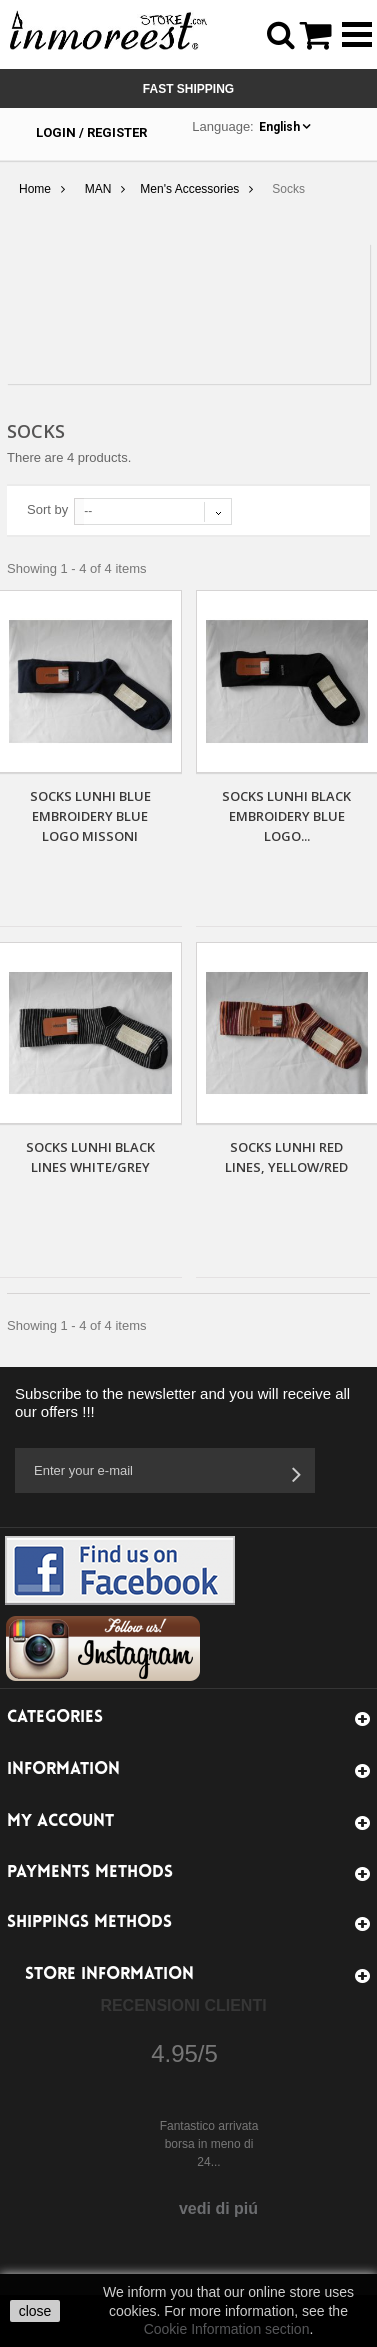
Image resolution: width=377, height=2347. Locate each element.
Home (35, 189)
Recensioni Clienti (183, 2005)
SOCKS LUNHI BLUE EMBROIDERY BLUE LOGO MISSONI (90, 816)
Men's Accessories (189, 189)
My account (60, 1821)
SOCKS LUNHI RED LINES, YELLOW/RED (286, 1157)
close (35, 2311)
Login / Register (91, 132)
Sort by (47, 509)
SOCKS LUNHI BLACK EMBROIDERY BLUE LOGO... (286, 816)
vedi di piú (218, 2208)
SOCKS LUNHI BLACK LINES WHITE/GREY (90, 1157)
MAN (98, 189)
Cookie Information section (227, 2329)
